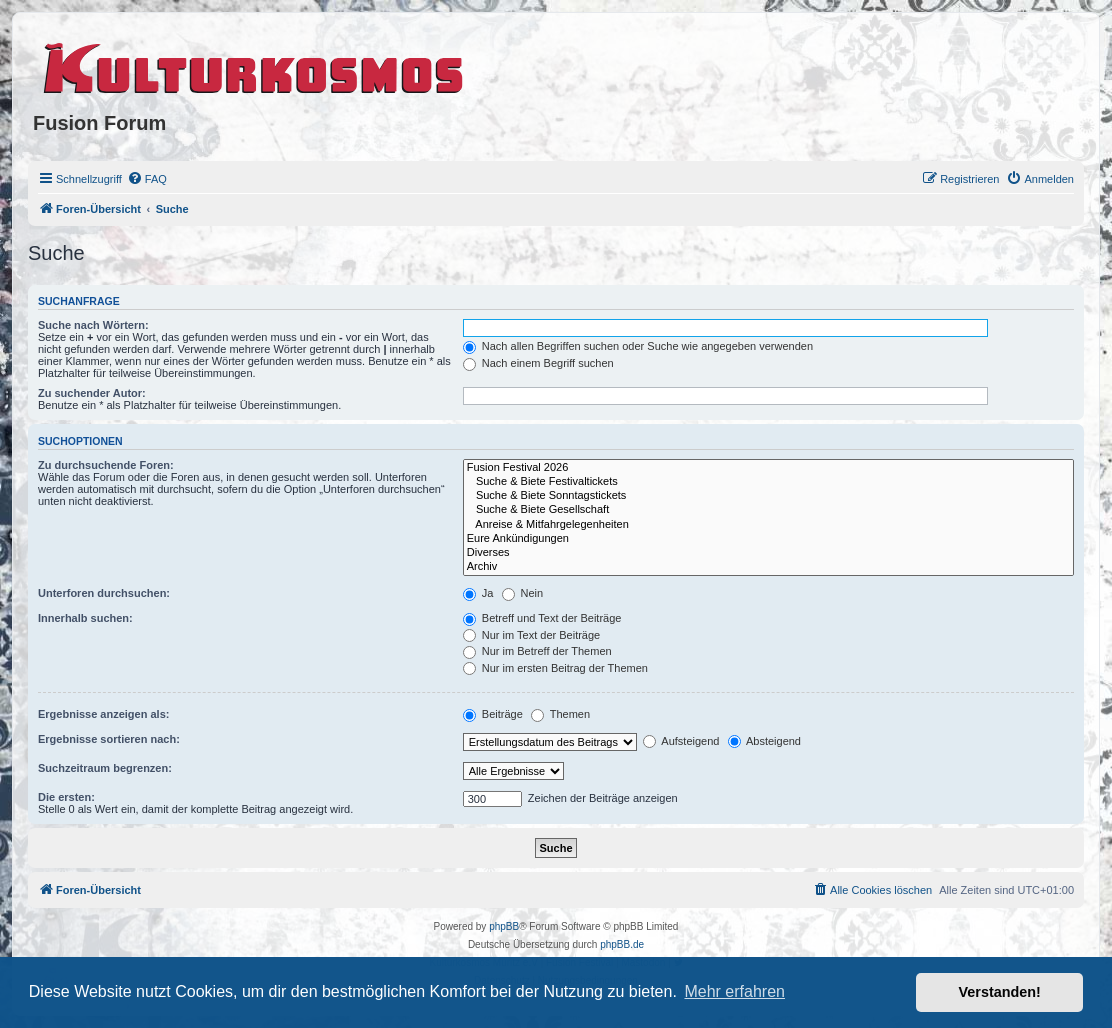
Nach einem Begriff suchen (538, 363)
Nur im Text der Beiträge (531, 635)
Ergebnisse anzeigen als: (103, 714)
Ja (478, 593)
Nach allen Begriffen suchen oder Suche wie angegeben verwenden (638, 346)
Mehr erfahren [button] (734, 991)
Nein (523, 593)
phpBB (504, 926)
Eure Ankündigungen (768, 539)
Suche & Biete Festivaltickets (768, 482)
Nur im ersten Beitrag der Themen (555, 668)
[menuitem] (147, 179)
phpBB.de (622, 944)
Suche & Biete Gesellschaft (768, 510)
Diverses (768, 553)
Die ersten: (66, 797)
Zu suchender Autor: (92, 393)
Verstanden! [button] (1000, 992)
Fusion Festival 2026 (768, 468)
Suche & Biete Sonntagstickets (768, 496)
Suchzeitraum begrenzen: (105, 768)
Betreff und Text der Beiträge (542, 618)
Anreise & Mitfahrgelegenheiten (768, 525)
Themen (560, 714)
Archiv (768, 567)
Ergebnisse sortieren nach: (109, 739)
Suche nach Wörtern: (93, 325)
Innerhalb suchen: (85, 618)
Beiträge (493, 714)
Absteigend (765, 741)
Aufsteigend (681, 741)
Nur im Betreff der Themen (537, 651)
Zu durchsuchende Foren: (106, 465)
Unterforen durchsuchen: (104, 593)
